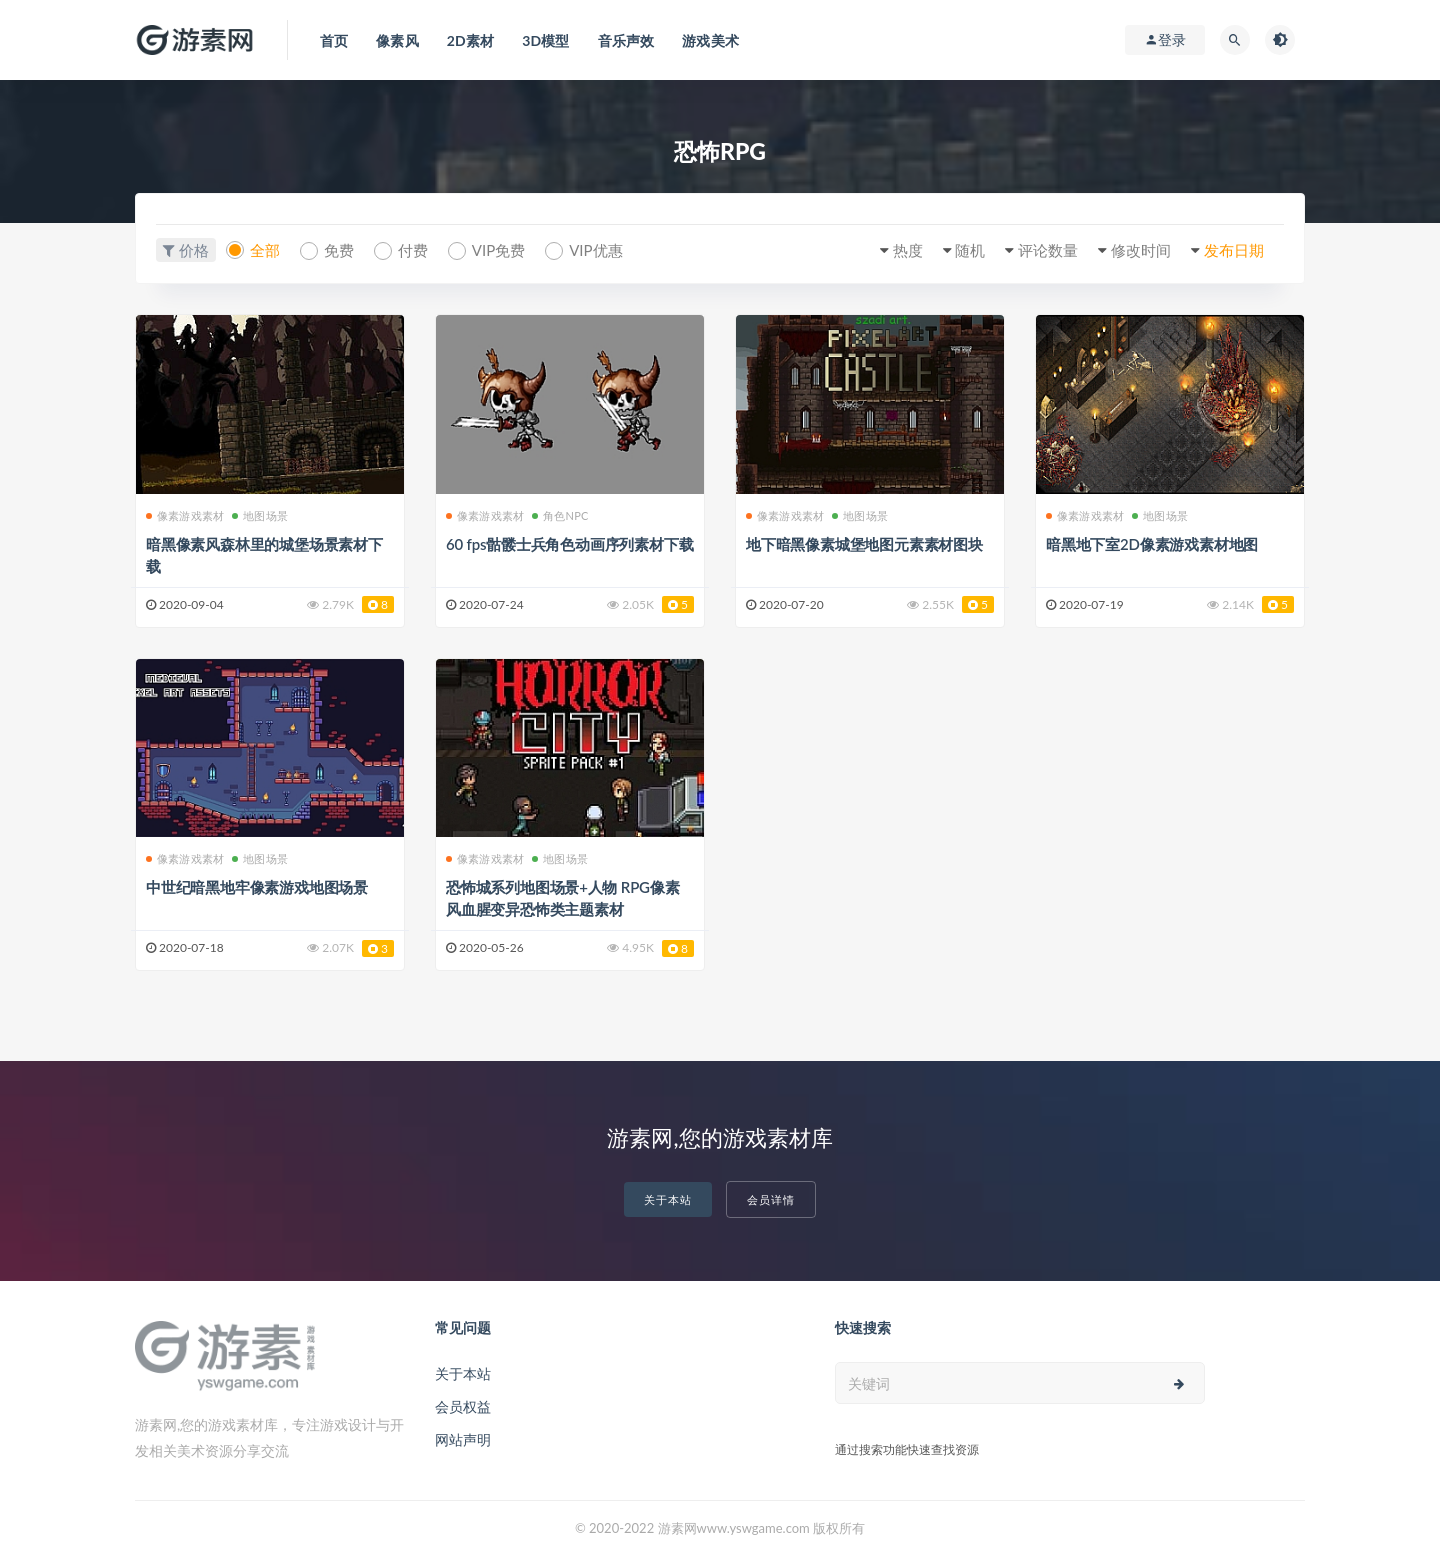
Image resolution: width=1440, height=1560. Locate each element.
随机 (970, 250)
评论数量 (1048, 250)
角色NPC (560, 515)
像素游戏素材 (185, 515)
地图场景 (260, 515)
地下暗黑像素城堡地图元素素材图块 (864, 544)
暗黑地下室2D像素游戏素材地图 (1152, 544)
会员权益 (463, 1406)
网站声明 (463, 1439)
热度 (908, 250)
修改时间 (1141, 250)
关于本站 (668, 1199)
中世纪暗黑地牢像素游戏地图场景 (257, 887)
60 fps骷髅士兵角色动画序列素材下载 (569, 544)
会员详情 (771, 1199)
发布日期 (1234, 250)
